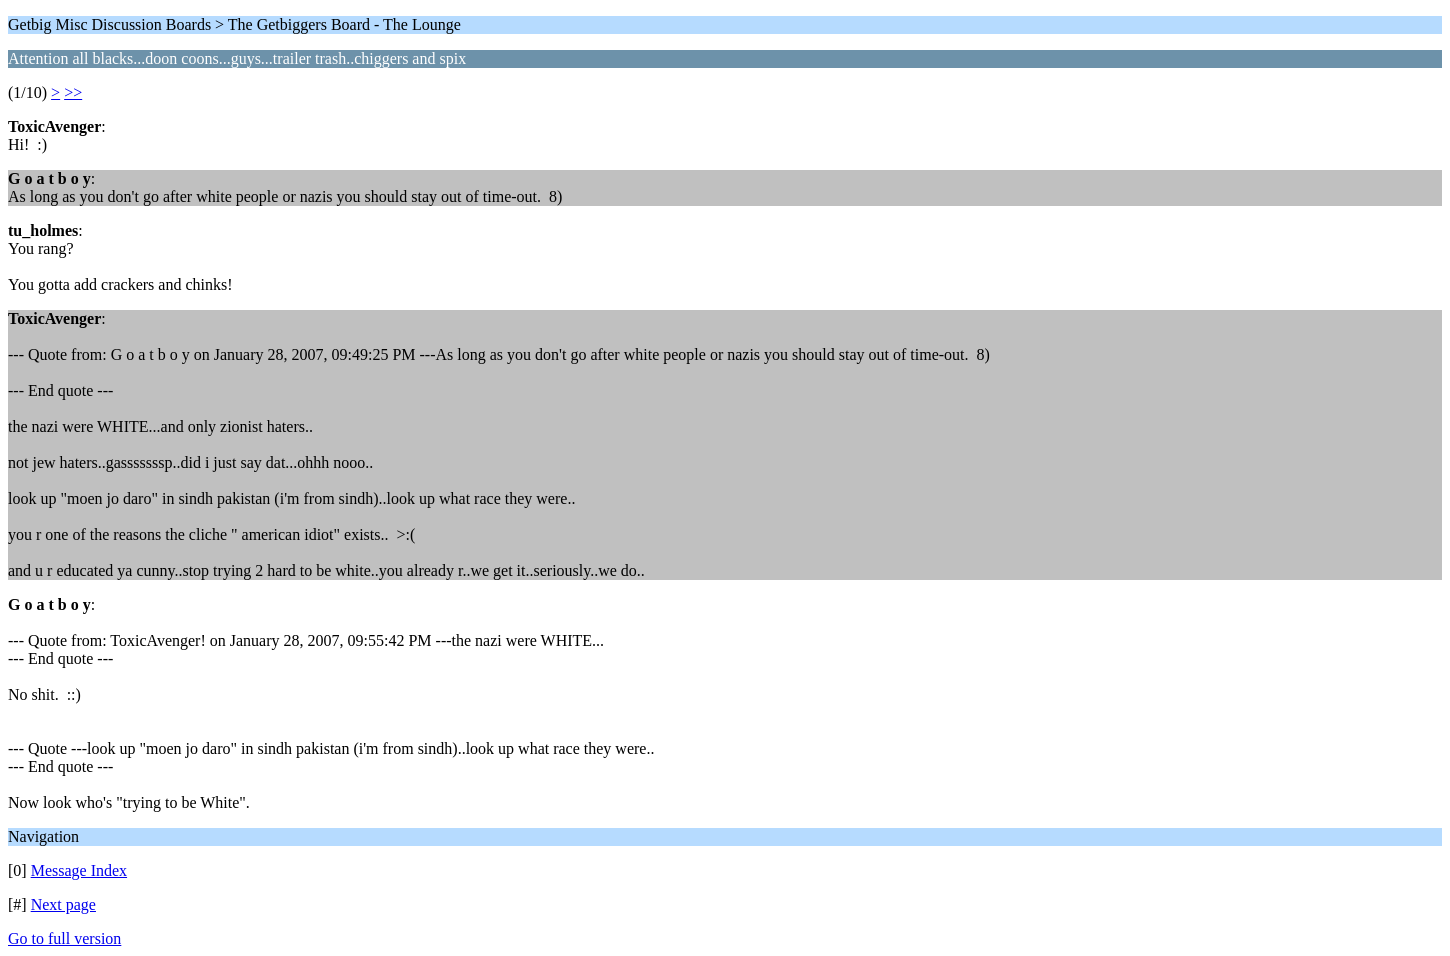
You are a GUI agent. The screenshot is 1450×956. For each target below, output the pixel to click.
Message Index (79, 870)
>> (73, 92)
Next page (63, 904)
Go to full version (64, 938)
